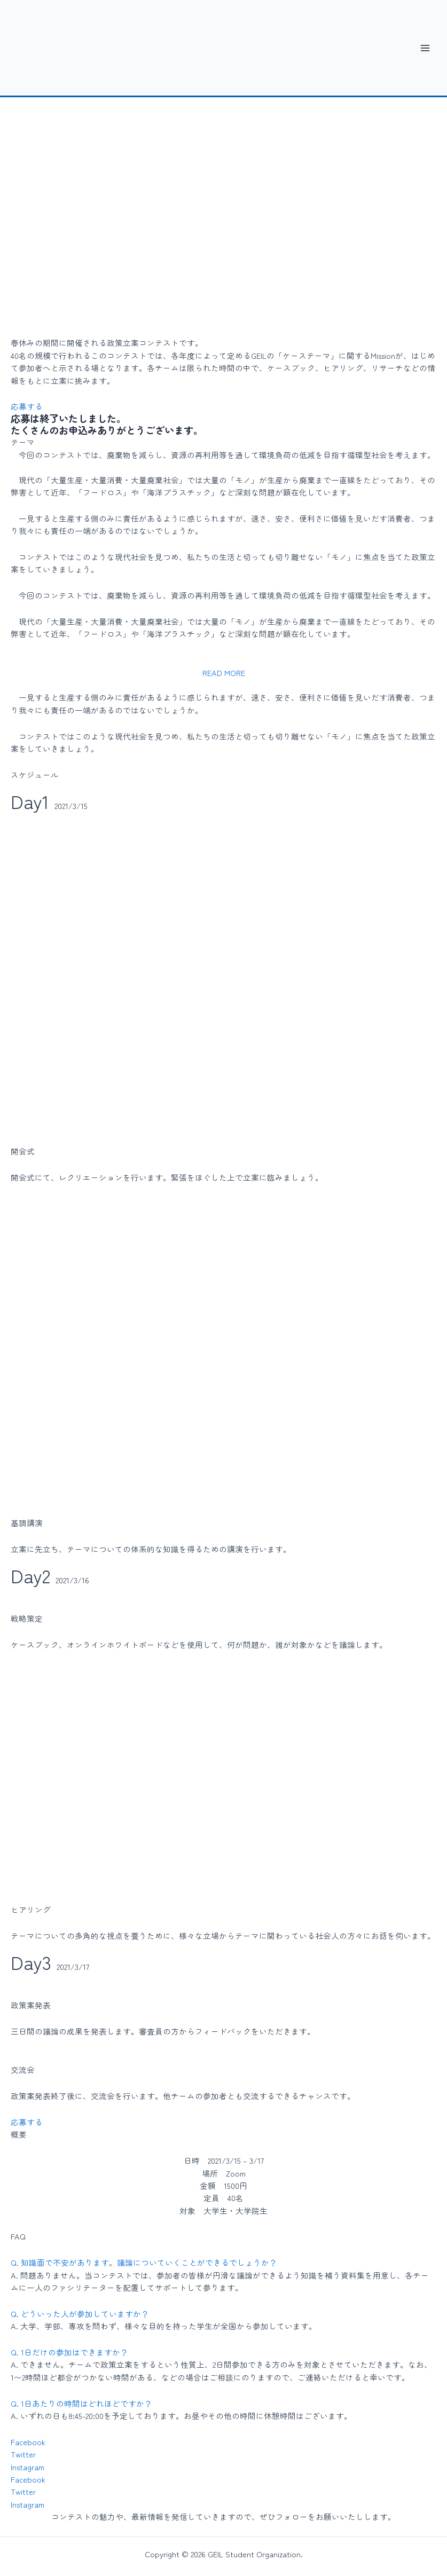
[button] (223, 672)
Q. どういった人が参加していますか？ (80, 2313)
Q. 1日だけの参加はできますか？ (69, 2352)
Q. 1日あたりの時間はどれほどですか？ (81, 2403)
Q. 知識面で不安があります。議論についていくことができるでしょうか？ (144, 2262)
